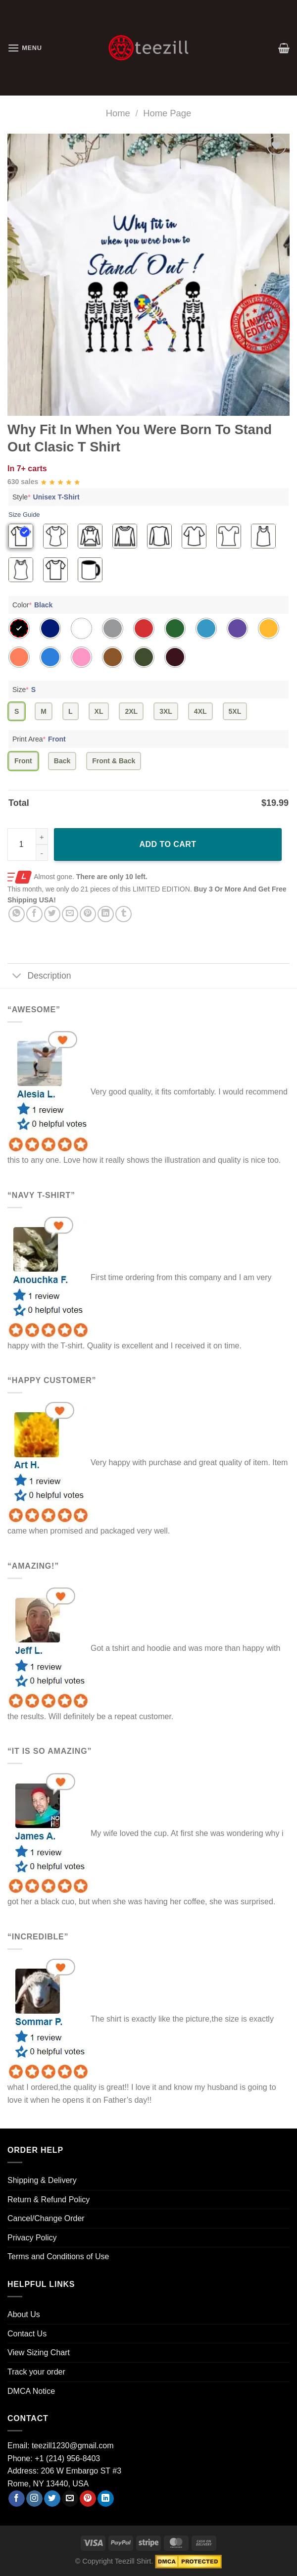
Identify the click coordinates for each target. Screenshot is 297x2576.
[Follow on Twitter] (52, 2498)
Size (25, 690)
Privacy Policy (32, 2237)
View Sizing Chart (38, 2352)
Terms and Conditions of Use (58, 2256)
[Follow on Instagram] (34, 2498)
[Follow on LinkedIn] (106, 2498)
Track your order (36, 2372)
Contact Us (27, 2333)
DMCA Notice (31, 2391)
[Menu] (24, 48)
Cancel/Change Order (46, 2218)
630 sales (22, 482)
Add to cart (167, 844)
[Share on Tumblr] (123, 914)
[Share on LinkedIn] (106, 914)
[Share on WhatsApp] (16, 914)
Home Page (167, 113)
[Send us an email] (70, 2498)
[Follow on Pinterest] (88, 2498)
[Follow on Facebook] (16, 2498)
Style (47, 497)
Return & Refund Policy (48, 2199)
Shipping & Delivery (42, 2180)
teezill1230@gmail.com (73, 2445)
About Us (23, 2314)
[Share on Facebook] (34, 914)
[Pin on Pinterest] (88, 914)
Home (118, 113)
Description (39, 977)
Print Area (40, 739)
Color (33, 605)
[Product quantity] (27, 844)
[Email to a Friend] (70, 914)
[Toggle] (17, 977)
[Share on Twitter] (52, 914)
